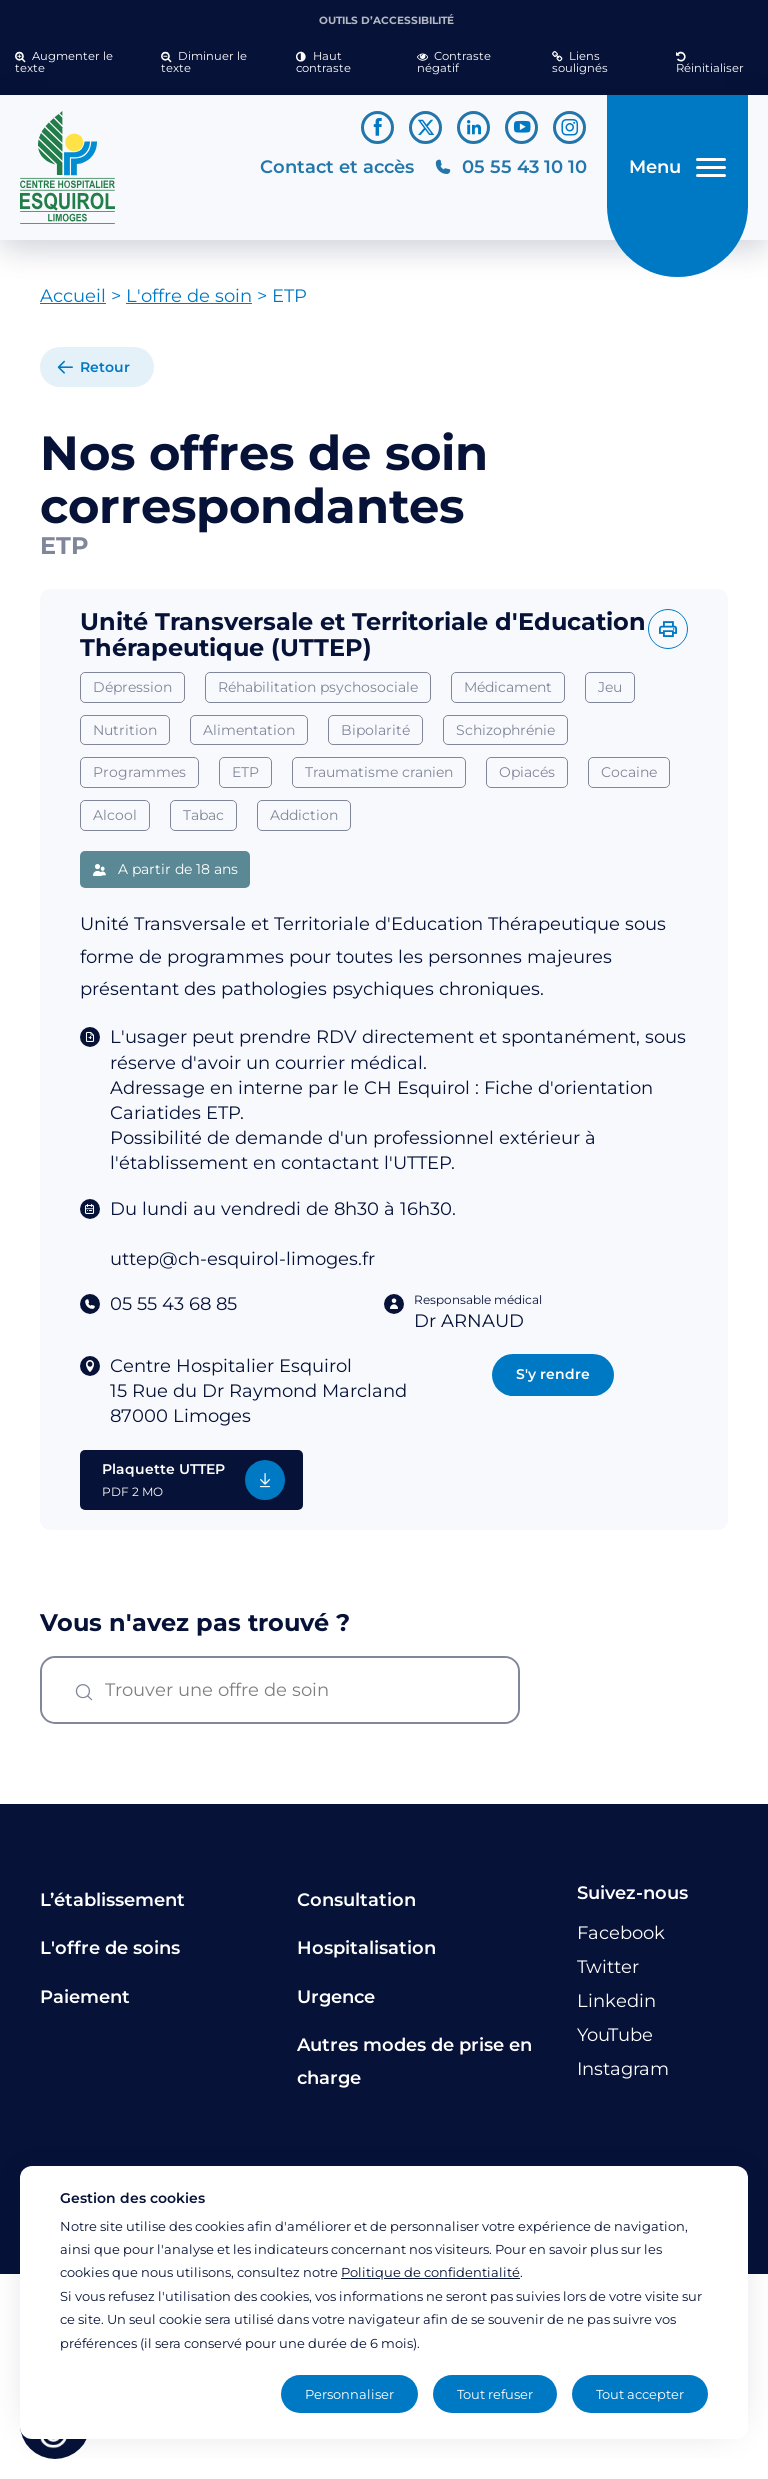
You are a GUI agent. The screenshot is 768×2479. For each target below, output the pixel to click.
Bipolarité (375, 737)
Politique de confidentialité (430, 2272)
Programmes (139, 780)
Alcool (115, 823)
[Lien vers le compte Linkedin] (473, 127)
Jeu (610, 694)
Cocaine (629, 780)
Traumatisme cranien (379, 780)
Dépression (132, 694)
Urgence (336, 2004)
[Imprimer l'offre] (668, 637)
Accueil (73, 304)
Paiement (85, 2004)
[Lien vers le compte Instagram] (569, 127)
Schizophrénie (505, 737)
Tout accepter (640, 2394)
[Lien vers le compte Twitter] (425, 127)
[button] (73, 63)
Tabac (203, 823)
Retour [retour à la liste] (105, 375)
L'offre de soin (189, 304)
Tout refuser (495, 2394)
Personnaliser (349, 2394)
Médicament (508, 694)
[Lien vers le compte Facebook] (377, 127)
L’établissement (112, 1908)
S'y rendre (553, 1382)
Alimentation (249, 737)
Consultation (356, 1908)
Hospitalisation (366, 1956)
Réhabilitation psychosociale (318, 694)
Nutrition (125, 737)
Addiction (304, 823)
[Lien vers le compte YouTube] (521, 127)
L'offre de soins (110, 1956)
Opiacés (527, 780)
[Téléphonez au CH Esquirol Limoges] (508, 171)
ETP (245, 780)
